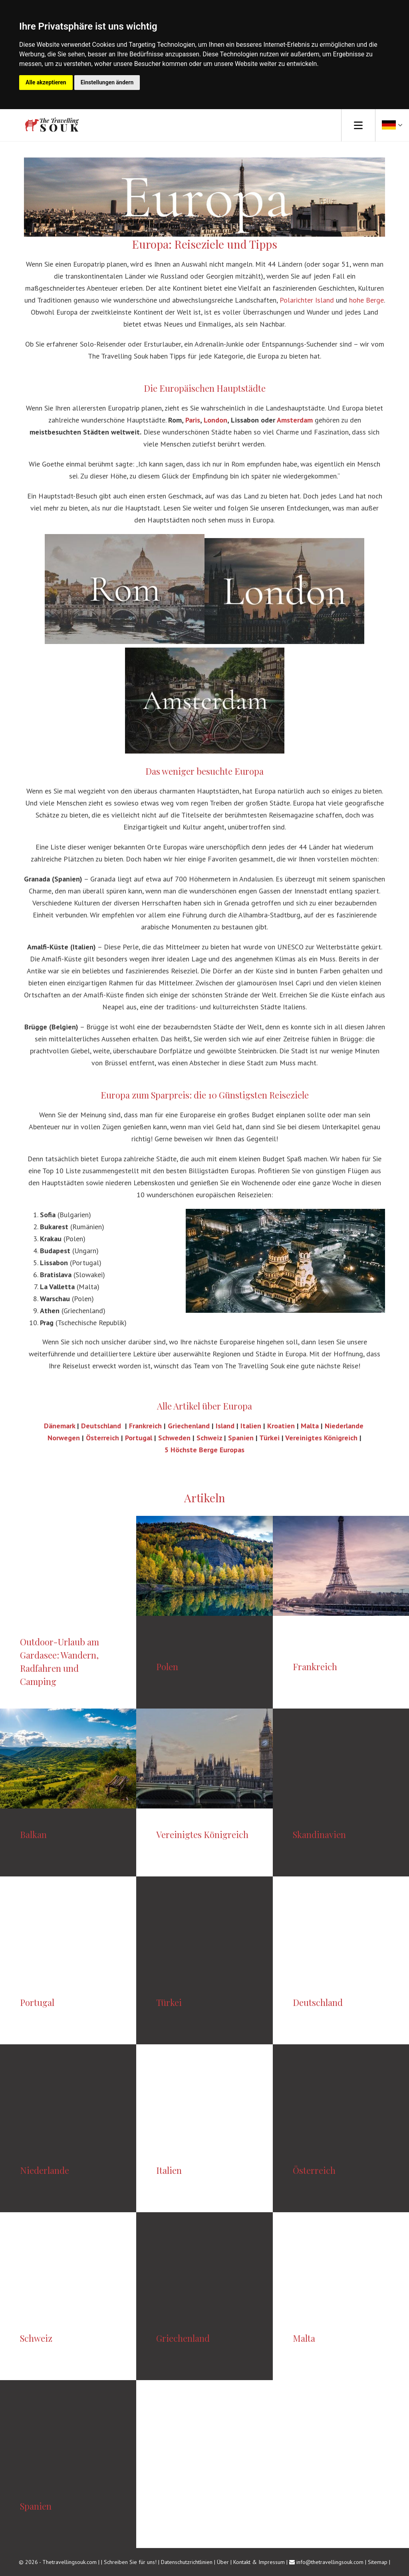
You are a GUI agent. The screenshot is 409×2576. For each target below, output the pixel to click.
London (215, 420)
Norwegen (64, 1437)
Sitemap (377, 2562)
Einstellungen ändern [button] (107, 82)
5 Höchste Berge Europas (204, 1449)
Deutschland (102, 1425)
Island (226, 1425)
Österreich (102, 1437)
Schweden (174, 1437)
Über (223, 2562)
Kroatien (281, 1425)
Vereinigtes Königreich (321, 1437)
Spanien (241, 1437)
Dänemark (60, 1425)
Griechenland (189, 1425)
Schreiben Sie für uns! (131, 2562)
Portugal (139, 1437)
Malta (310, 1425)
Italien (250, 1425)
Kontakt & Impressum (259, 2562)
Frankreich (145, 1425)
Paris (192, 420)
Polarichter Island (307, 300)
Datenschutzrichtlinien (186, 2562)
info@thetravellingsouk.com (329, 2562)
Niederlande (344, 1425)
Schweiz (209, 1437)
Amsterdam (295, 420)
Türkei (269, 1437)
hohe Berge (366, 300)
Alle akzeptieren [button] (46, 82)
